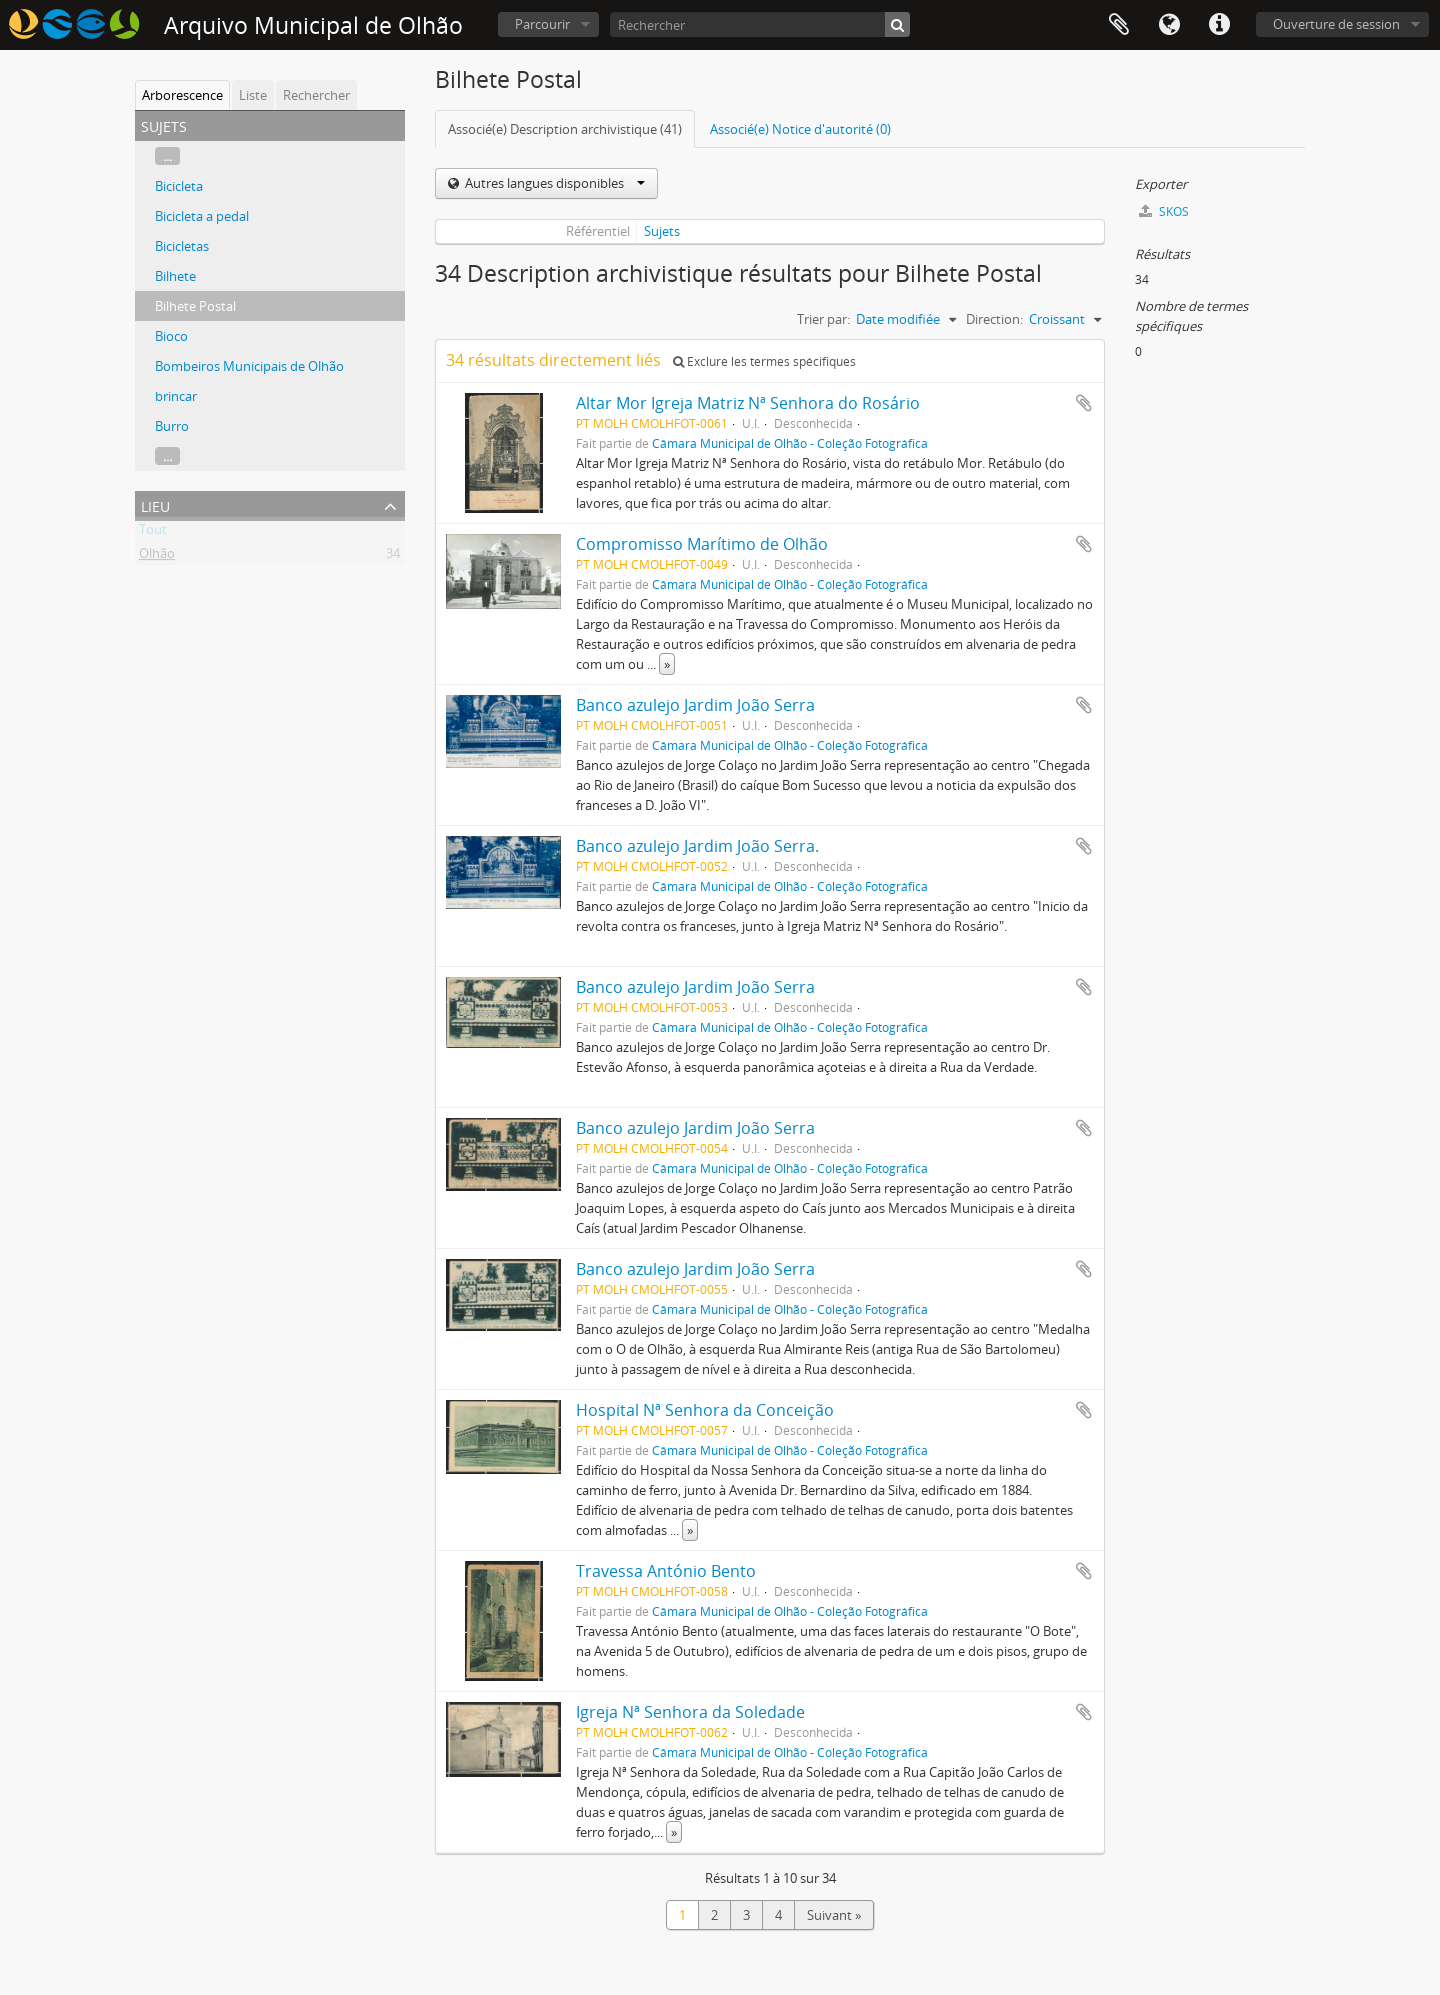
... (167, 156)
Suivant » (834, 1915)
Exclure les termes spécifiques (764, 361)
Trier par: (823, 319)
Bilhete (175, 276)
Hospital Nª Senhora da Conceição (705, 1410)
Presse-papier (1119, 25)
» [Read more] (667, 664)
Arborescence (182, 95)
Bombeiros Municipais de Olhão (249, 366)
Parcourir (542, 24)
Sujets (662, 231)
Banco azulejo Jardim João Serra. (697, 846)
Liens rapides (1219, 25)
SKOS (1164, 211)
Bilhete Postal (195, 306)
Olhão (157, 557)
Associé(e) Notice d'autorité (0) (800, 129)
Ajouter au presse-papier (1084, 403)
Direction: (994, 319)
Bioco (171, 336)
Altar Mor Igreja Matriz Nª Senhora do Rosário (748, 403)
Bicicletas (182, 246)
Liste (253, 95)
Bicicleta (179, 186)
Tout (153, 533)
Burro (172, 426)
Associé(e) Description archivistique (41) (565, 129)
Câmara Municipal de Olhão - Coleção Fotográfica (790, 443)
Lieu (155, 504)
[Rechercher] (760, 24)
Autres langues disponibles (553, 183)
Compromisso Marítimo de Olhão (702, 544)
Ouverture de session (1336, 24)
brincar (176, 396)
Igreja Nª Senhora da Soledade (690, 1712)
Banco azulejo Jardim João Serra (695, 705)
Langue (1169, 25)
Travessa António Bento (666, 1571)
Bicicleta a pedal (202, 216)
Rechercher (316, 95)
